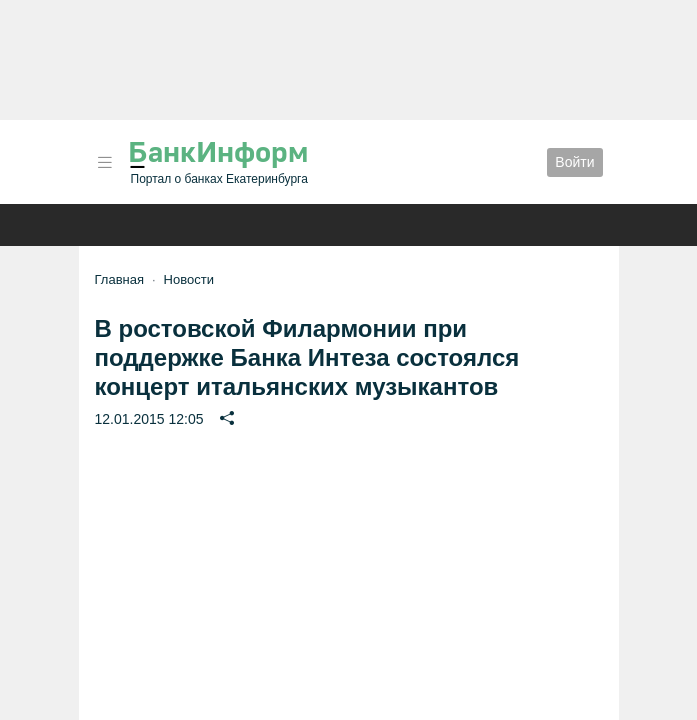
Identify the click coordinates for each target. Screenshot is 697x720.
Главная (119, 279)
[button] (105, 162)
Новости (189, 279)
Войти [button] (574, 162)
